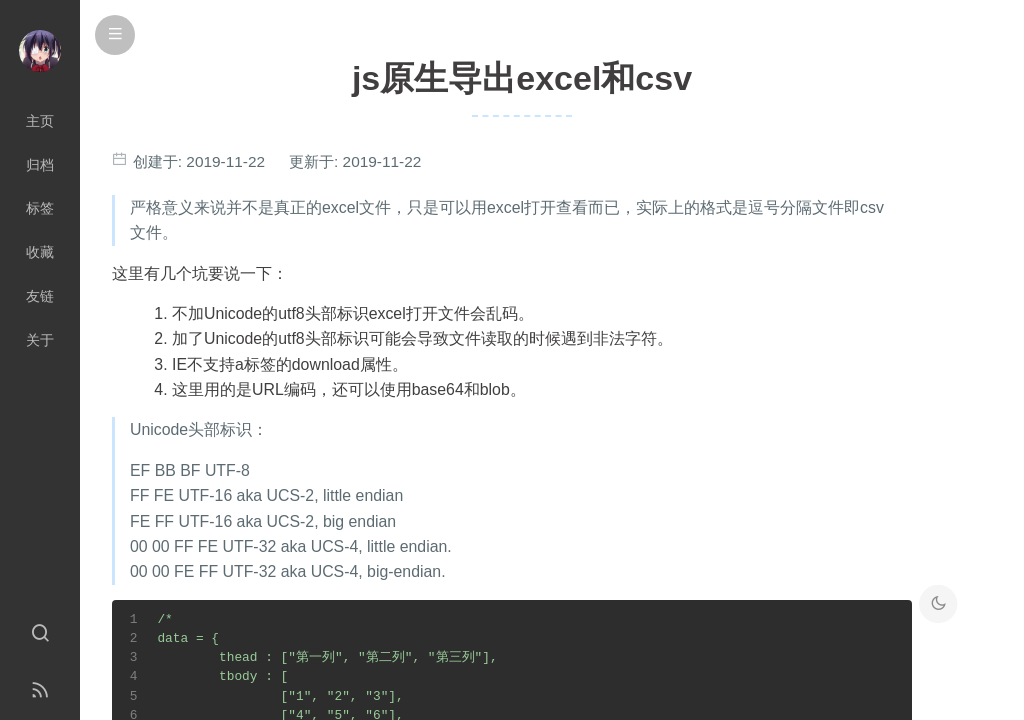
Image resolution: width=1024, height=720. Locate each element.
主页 (40, 121)
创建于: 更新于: (275, 161)
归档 (40, 165)
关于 (40, 340)
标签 (40, 208)
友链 (40, 296)
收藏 (40, 252)
